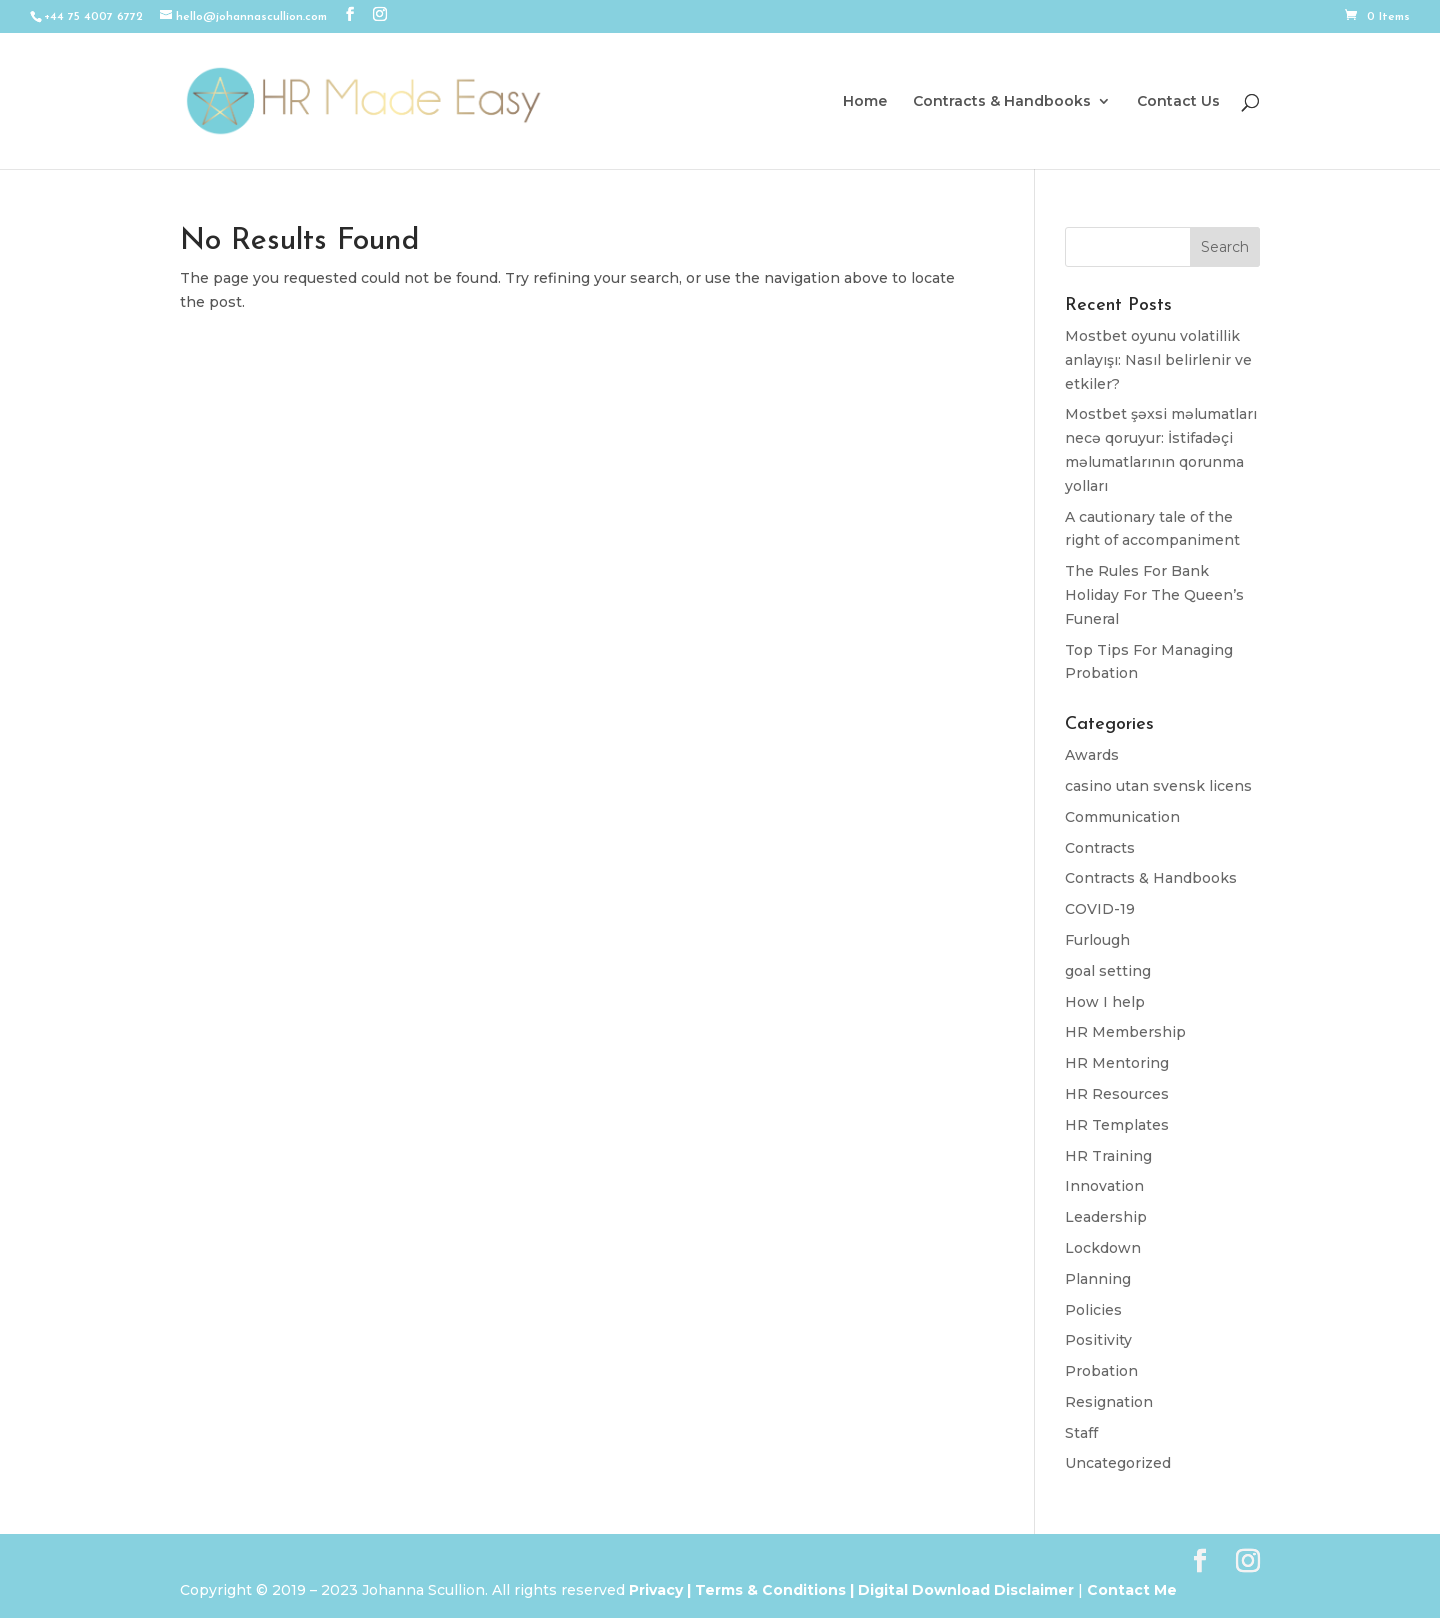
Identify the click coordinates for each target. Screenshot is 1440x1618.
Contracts (1100, 848)
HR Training (1108, 1156)
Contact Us (1178, 102)
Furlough (1097, 940)
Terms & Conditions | (774, 1590)
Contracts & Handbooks (1002, 102)
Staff (1081, 1433)
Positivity (1098, 1340)
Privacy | (660, 1590)
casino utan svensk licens (1158, 786)
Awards (1092, 755)
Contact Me (1130, 1590)
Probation (1101, 1371)
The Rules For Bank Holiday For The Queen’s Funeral (1154, 595)
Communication (1122, 817)
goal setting (1108, 971)
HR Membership (1125, 1032)
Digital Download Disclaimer (964, 1590)
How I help (1105, 1002)
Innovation (1104, 1186)
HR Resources (1117, 1094)
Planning (1098, 1279)
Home (865, 102)
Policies (1093, 1310)
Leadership (1106, 1217)
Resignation (1109, 1402)
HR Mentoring (1117, 1063)
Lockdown (1103, 1248)
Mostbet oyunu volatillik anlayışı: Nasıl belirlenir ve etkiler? (1158, 360)
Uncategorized (1118, 1463)
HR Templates (1117, 1125)
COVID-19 (1100, 909)
